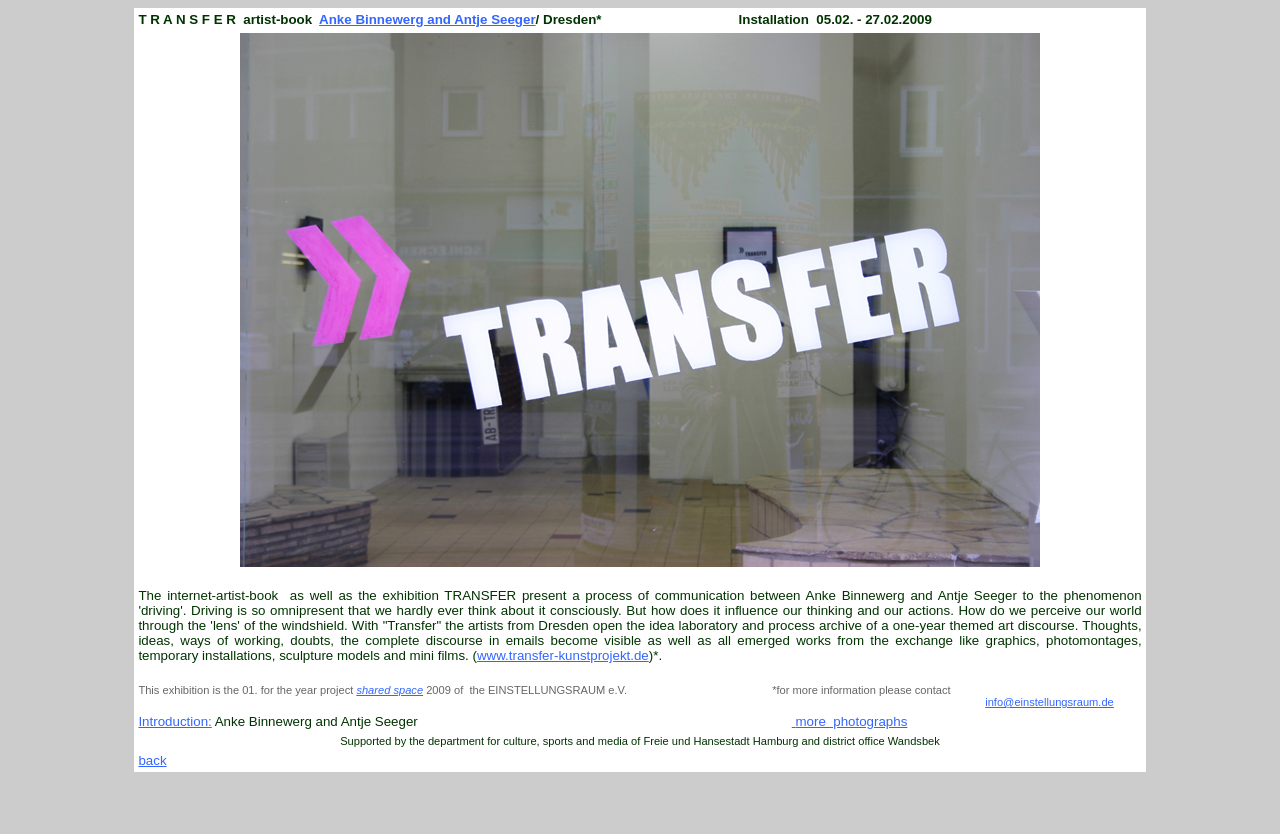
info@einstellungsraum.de (1049, 702)
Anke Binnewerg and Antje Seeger (427, 19)
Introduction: (174, 721)
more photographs (851, 721)
